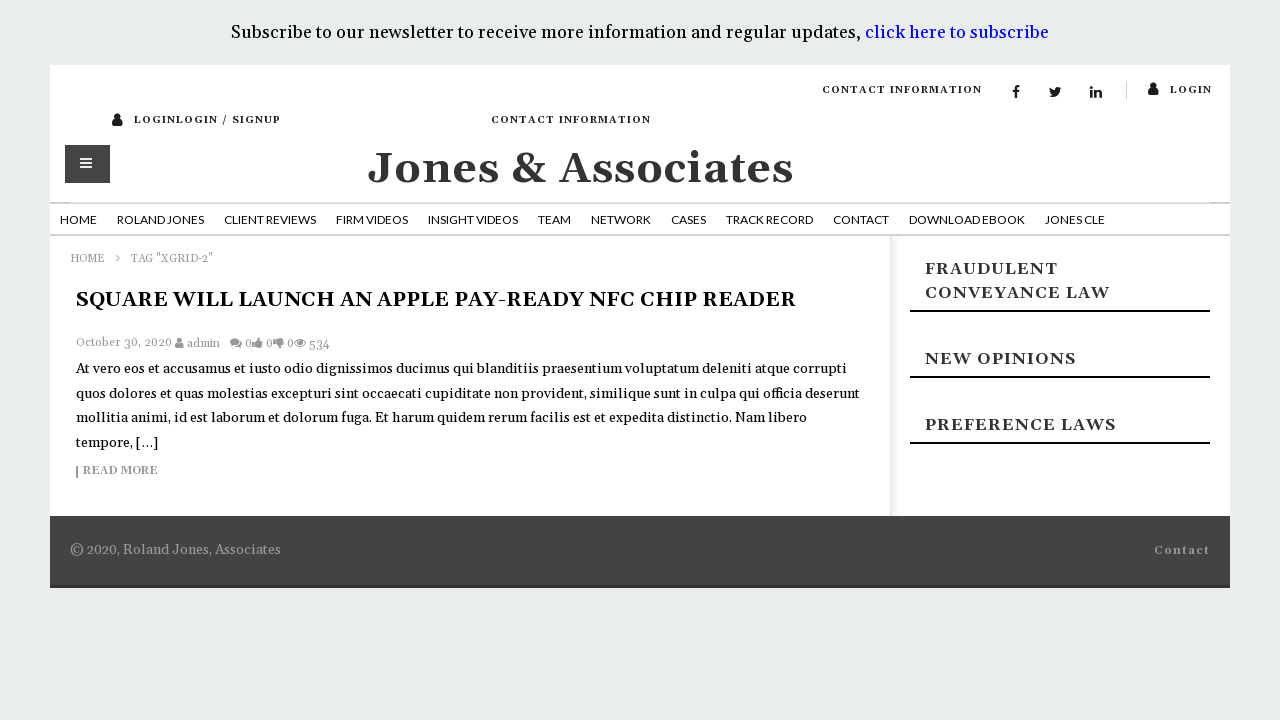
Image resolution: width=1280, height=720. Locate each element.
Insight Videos (473, 219)
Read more (120, 472)
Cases (688, 219)
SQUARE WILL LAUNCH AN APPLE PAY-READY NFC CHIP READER (436, 300)
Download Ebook (967, 219)
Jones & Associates (581, 169)
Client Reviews (270, 219)
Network (621, 219)
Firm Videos (372, 219)
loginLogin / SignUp (207, 120)
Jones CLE (1075, 219)
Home (78, 219)
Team (554, 219)
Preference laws (1020, 425)
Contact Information (902, 90)
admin (203, 343)
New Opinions (1000, 359)
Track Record (769, 219)
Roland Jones (160, 219)
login (1191, 90)
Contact (861, 219)
